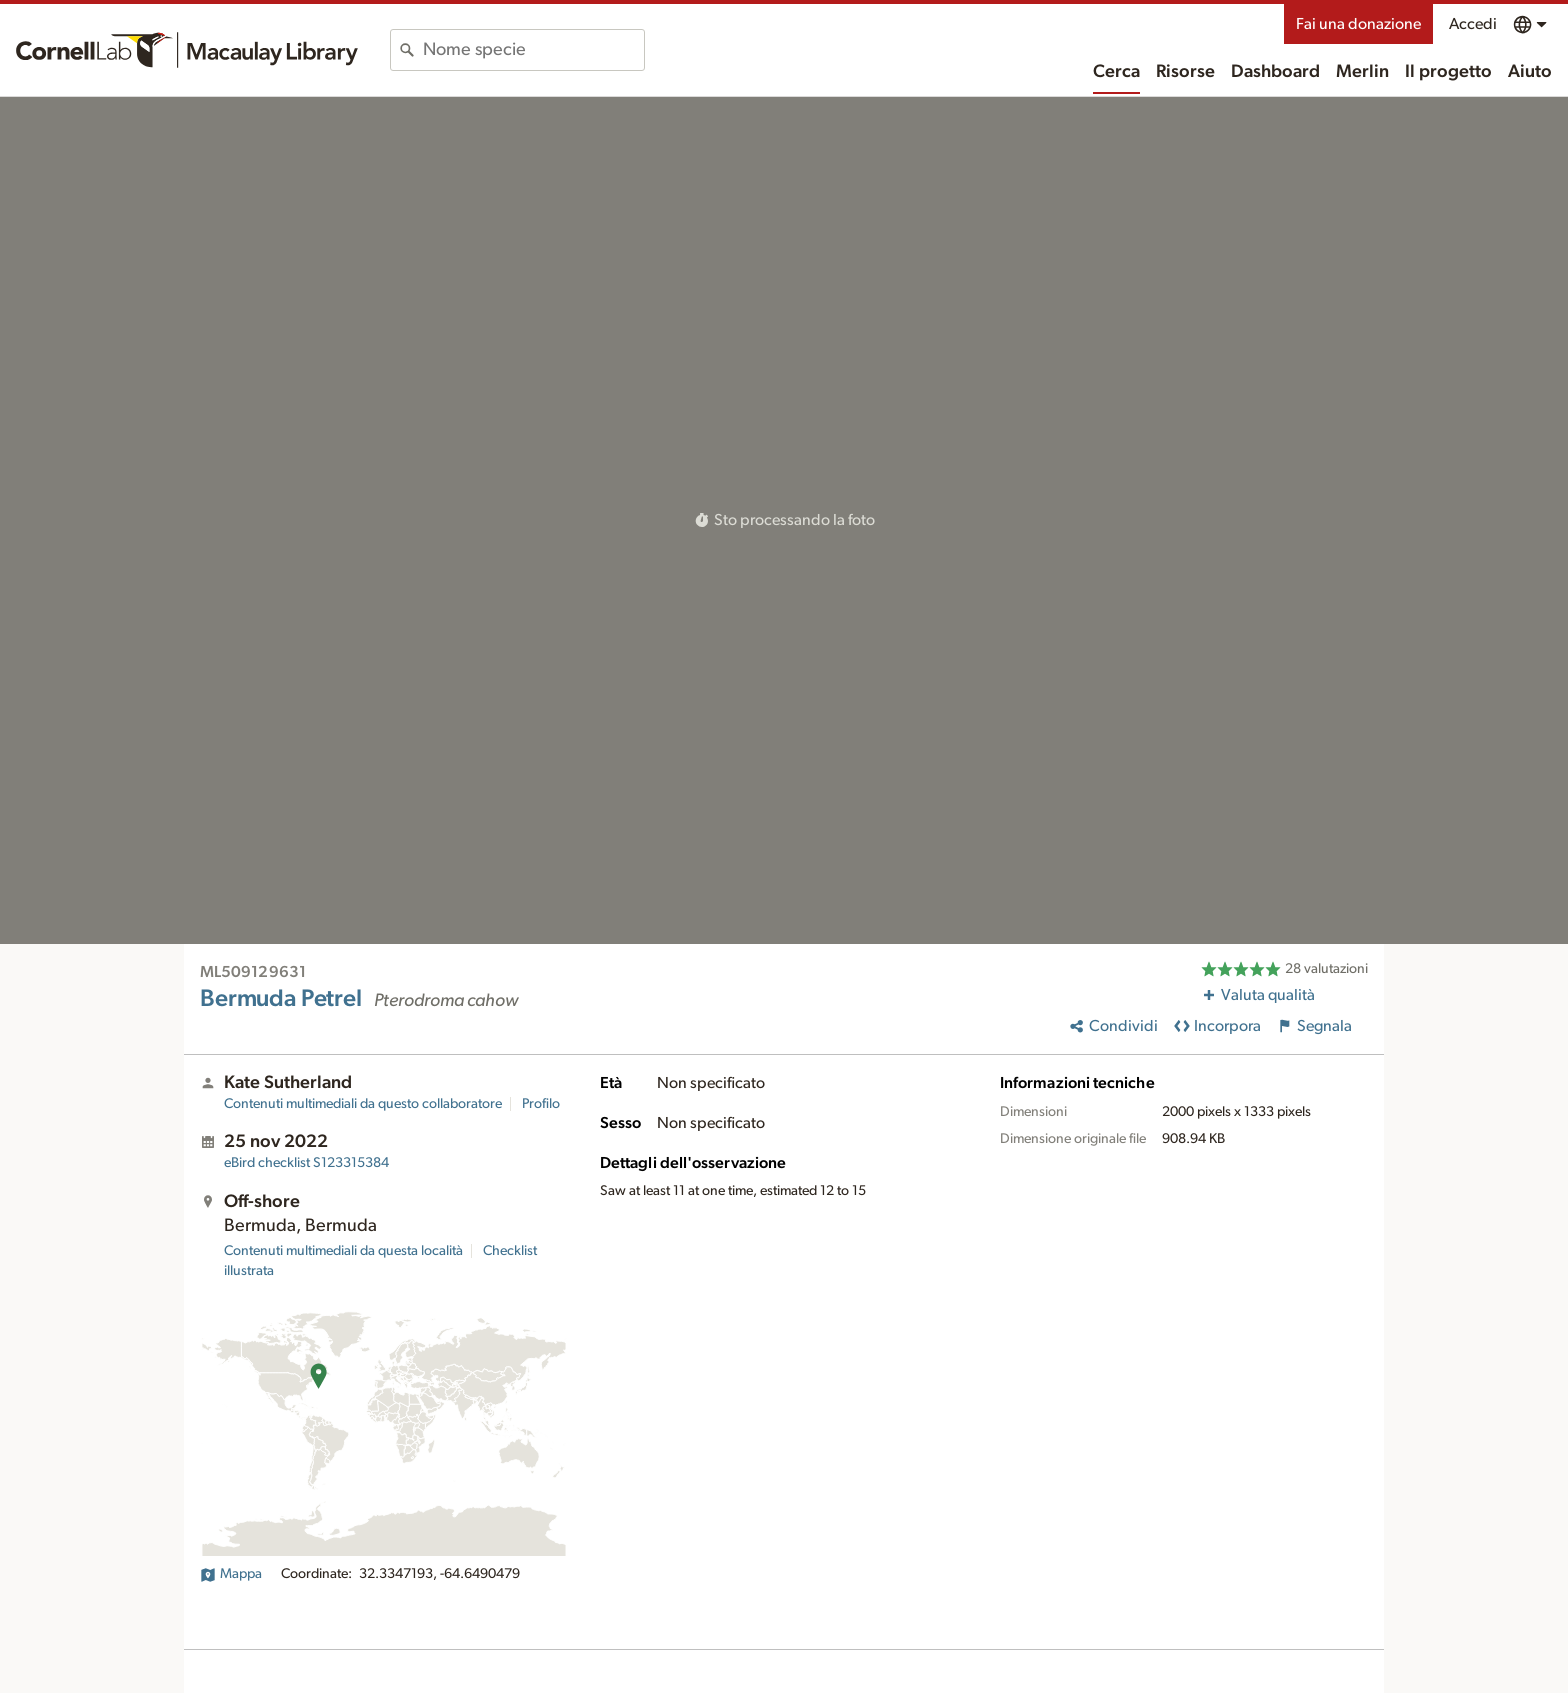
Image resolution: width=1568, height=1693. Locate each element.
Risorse (1185, 72)
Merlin (1362, 72)
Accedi (1473, 24)
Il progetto (1448, 72)
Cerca (1116, 72)
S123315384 (306, 1163)
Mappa (231, 1574)
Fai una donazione (1358, 24)
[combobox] (533, 50)
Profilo (541, 1104)
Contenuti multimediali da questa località (343, 1251)
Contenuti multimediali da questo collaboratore (363, 1104)
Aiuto (1530, 72)
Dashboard (1275, 72)
